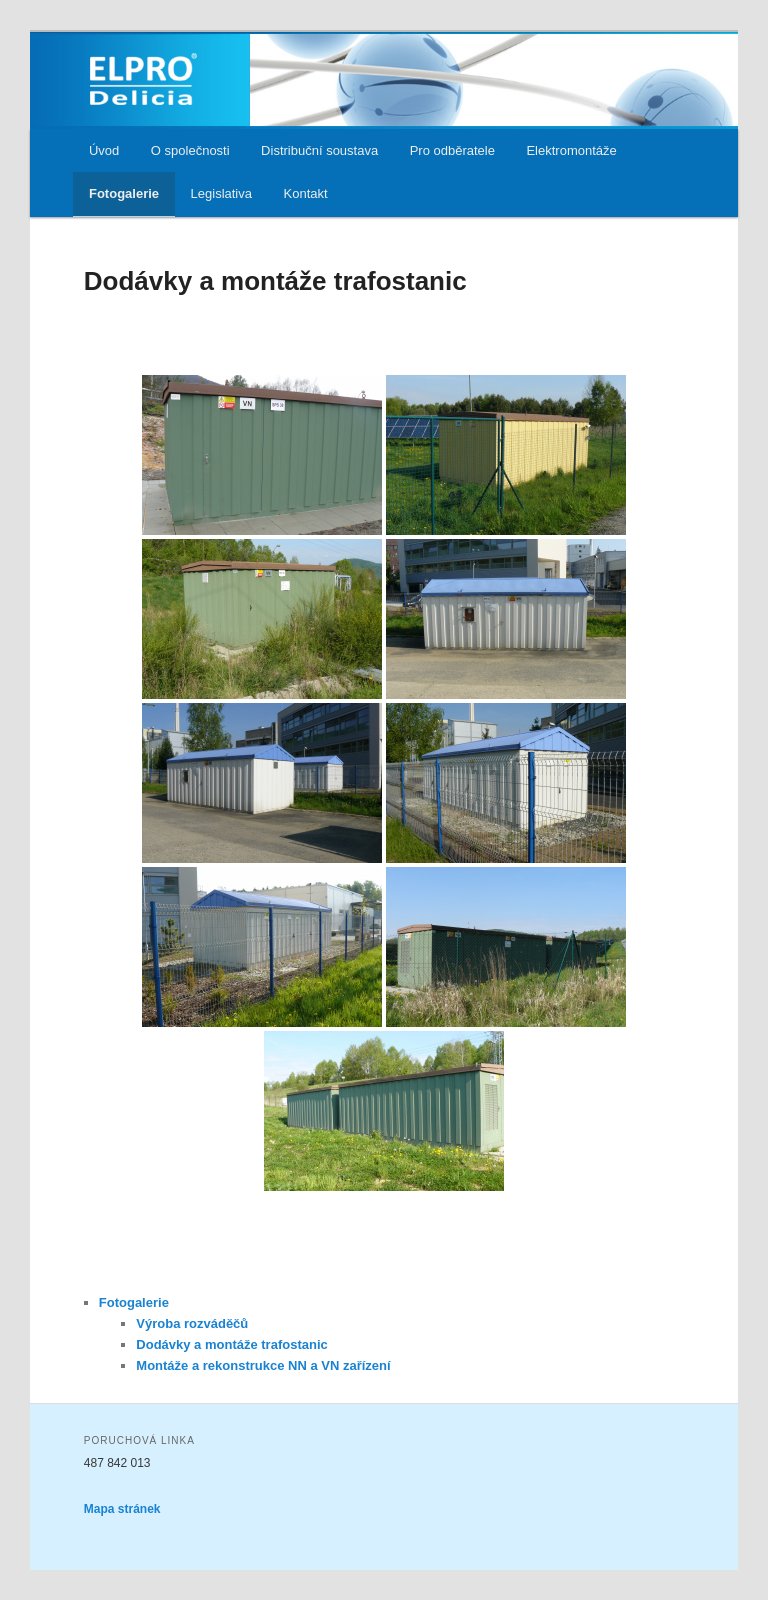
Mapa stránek (122, 1509)
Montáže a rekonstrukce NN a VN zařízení (263, 1365)
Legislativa (221, 193)
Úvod (104, 150)
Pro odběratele (452, 150)
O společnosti (190, 150)
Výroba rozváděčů (192, 1323)
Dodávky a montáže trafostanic (231, 1344)
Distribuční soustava (319, 150)
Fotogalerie (124, 193)
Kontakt (306, 193)
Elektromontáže (571, 150)
